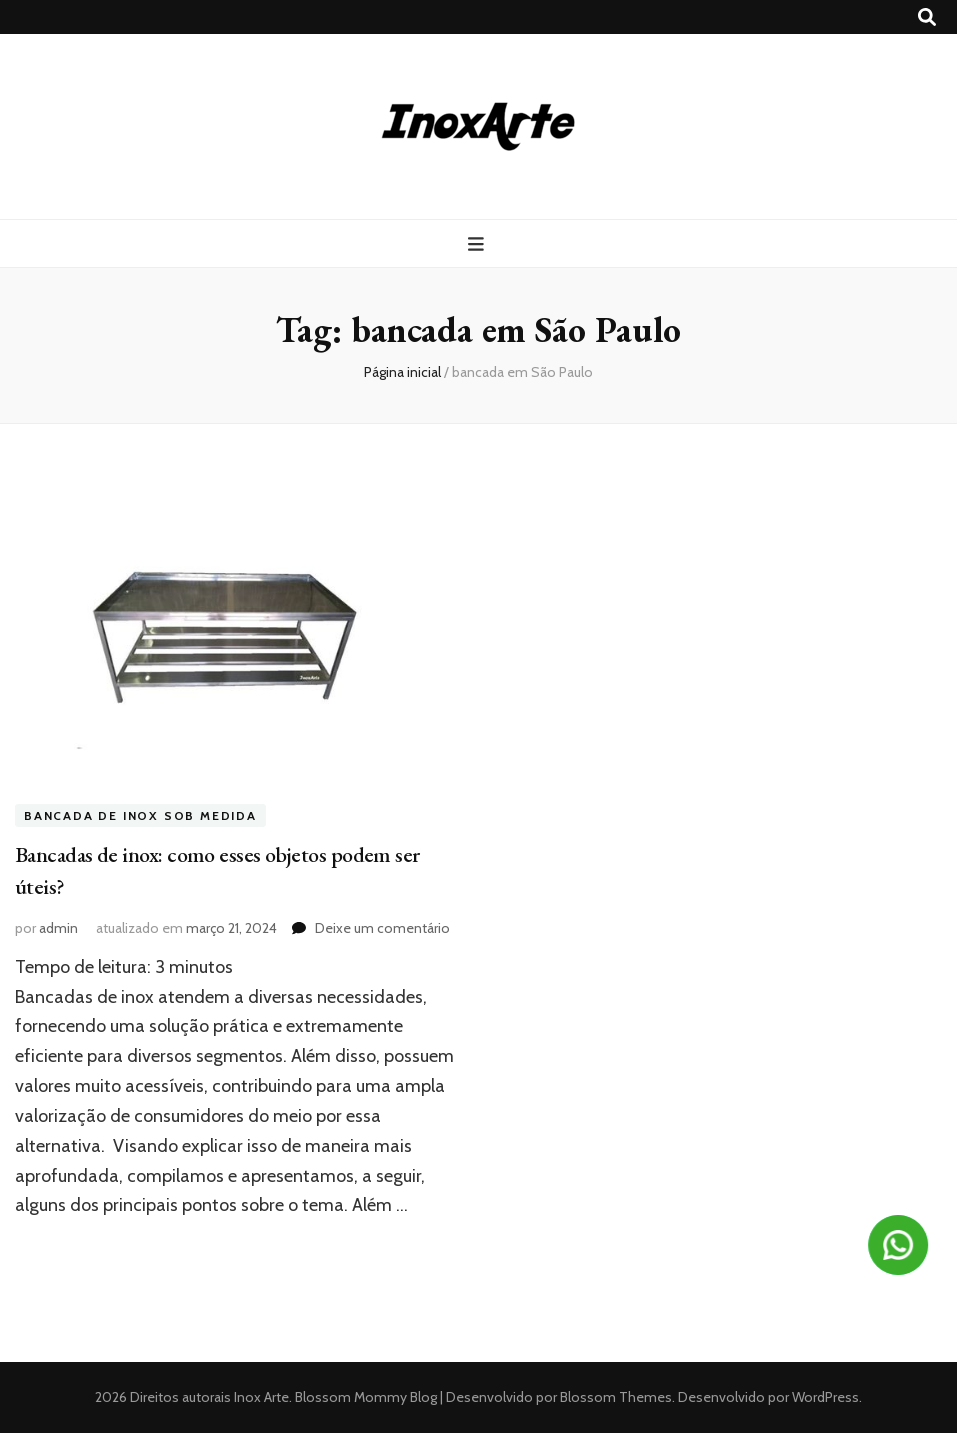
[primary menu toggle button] (478, 244)
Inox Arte (261, 1397)
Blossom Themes (614, 1397)
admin (58, 928)
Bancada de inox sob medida (140, 815)
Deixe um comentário (382, 928)
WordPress (825, 1397)
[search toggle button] (927, 17)
